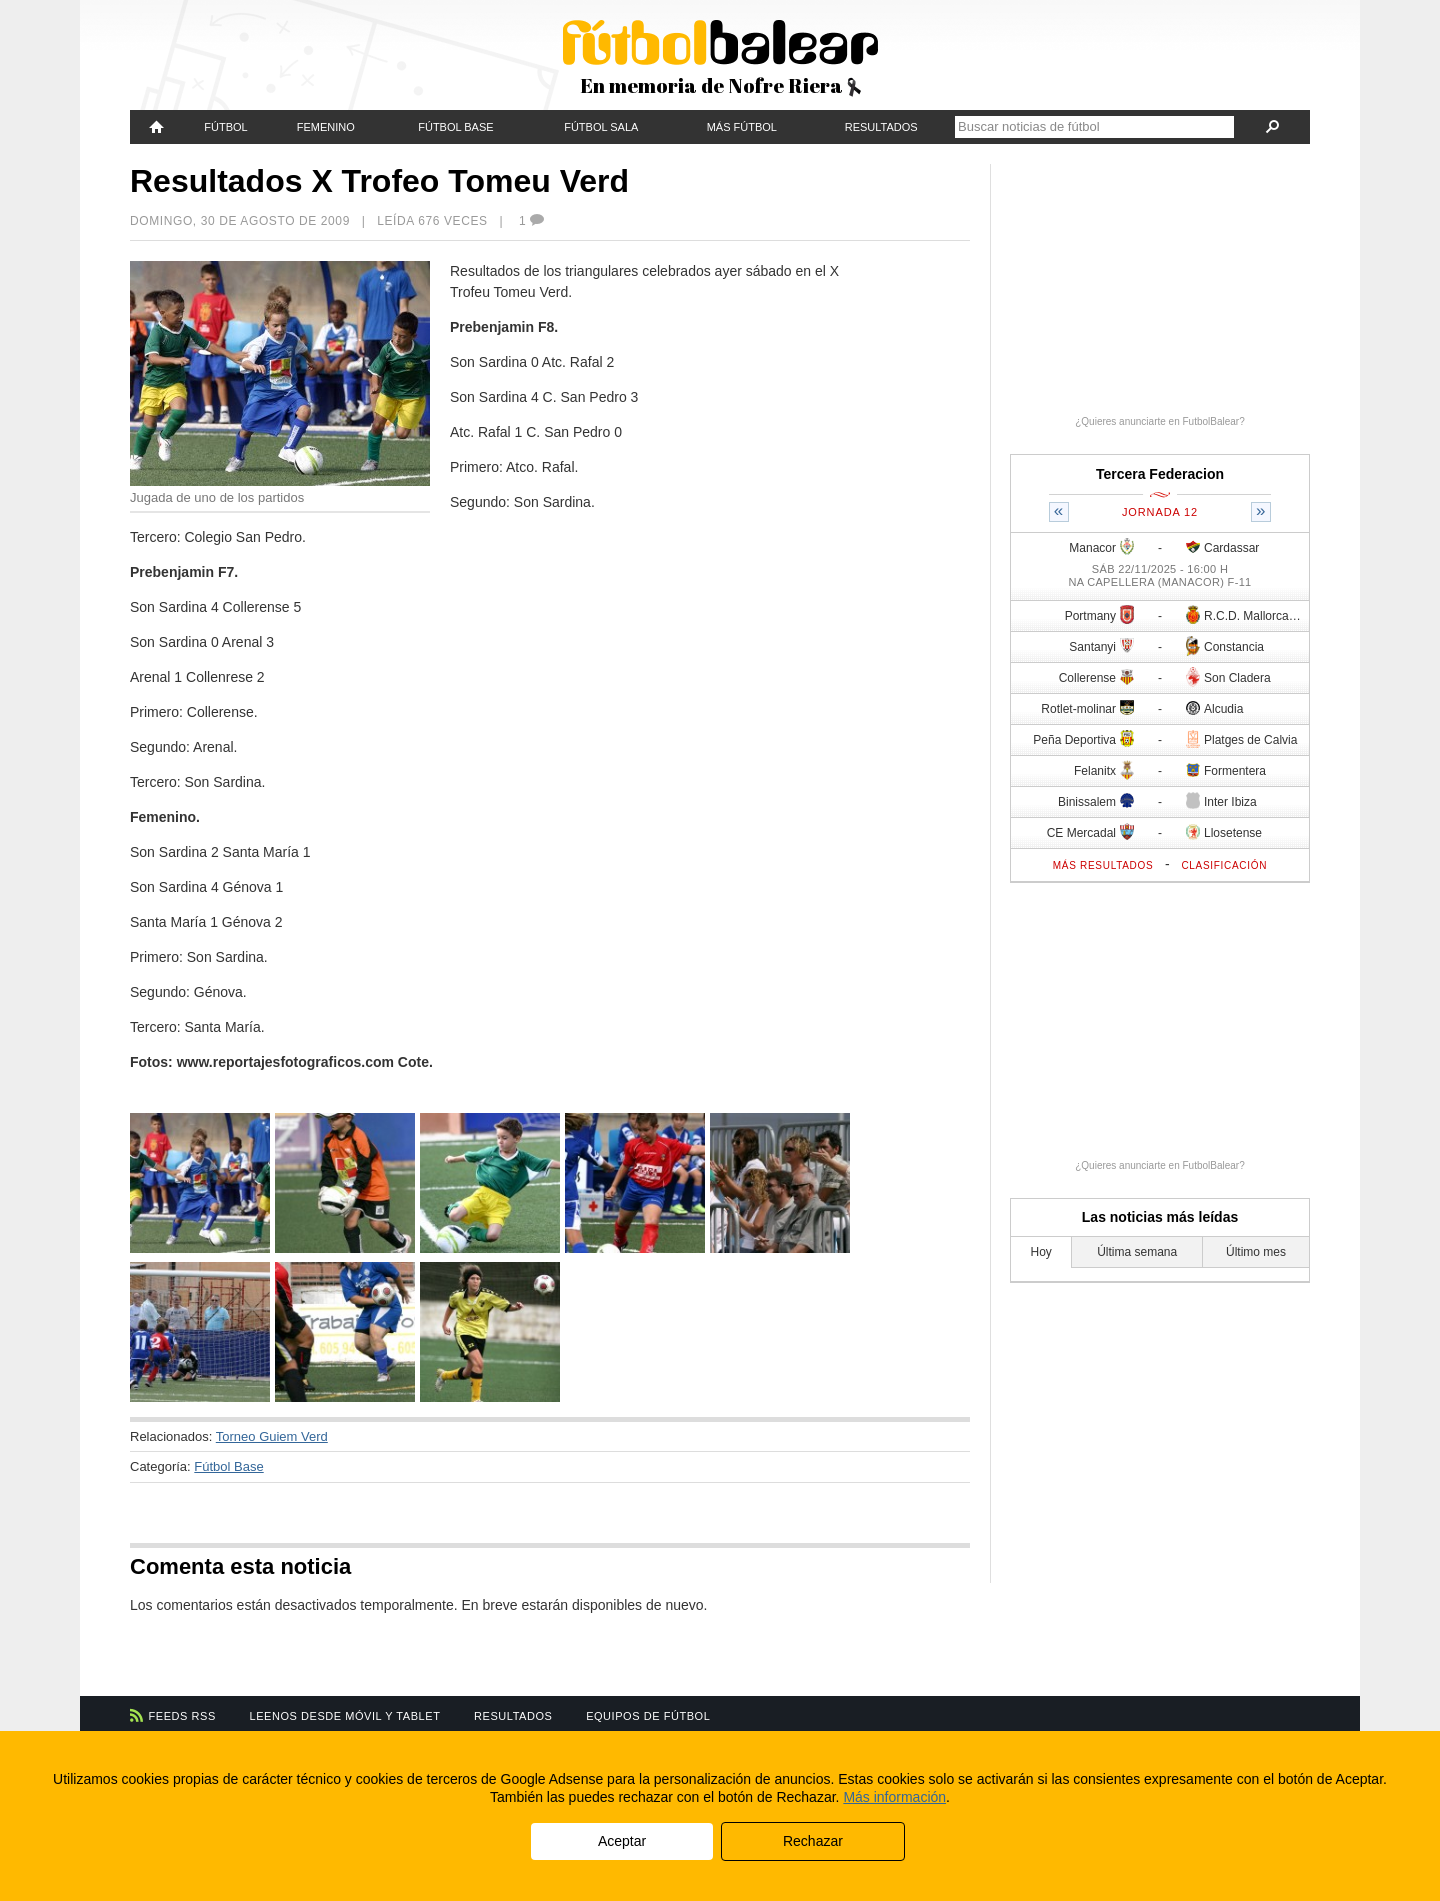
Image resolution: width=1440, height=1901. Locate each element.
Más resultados (1103, 865)
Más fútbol (742, 127)
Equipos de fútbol (648, 1716)
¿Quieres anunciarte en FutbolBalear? (1160, 421)
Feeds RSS (182, 1716)
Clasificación (1224, 865)
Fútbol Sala (601, 127)
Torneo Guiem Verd (272, 1436)
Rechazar (813, 1841)
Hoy (1041, 1252)
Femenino (326, 127)
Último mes (1256, 1252)
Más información (894, 1797)
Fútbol (225, 127)
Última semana (1137, 1252)
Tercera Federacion (1160, 474)
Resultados (881, 127)
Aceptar (622, 1841)
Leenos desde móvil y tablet (345, 1716)
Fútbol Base (455, 127)
